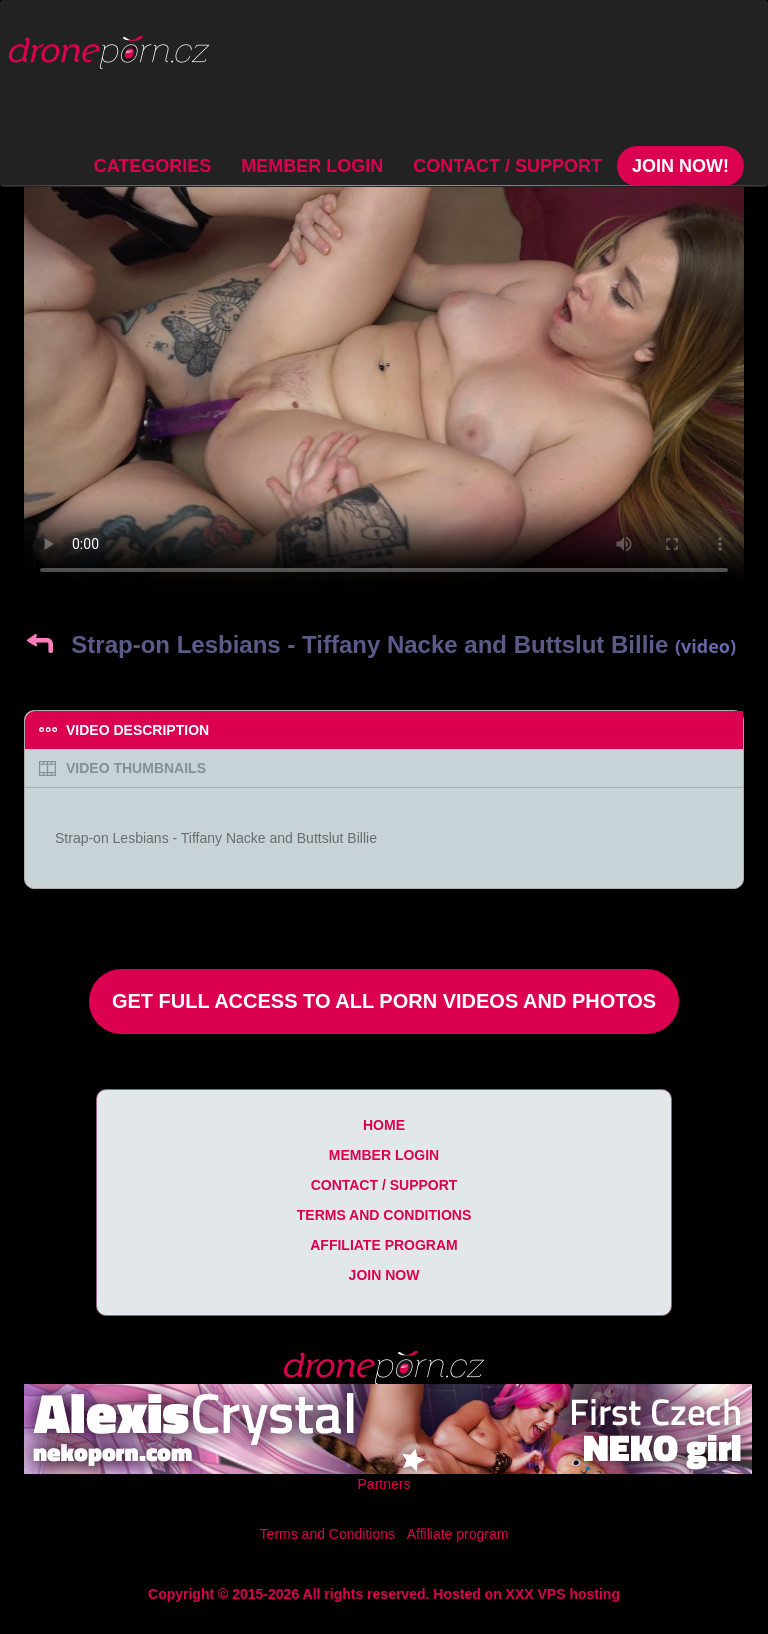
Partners (384, 1484)
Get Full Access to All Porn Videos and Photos (384, 1001)
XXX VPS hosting (563, 1594)
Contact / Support (507, 166)
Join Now (384, 1275)
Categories (153, 166)
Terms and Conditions (384, 1215)
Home (384, 1125)
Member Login (312, 166)
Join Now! (680, 166)
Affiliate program (384, 1245)
